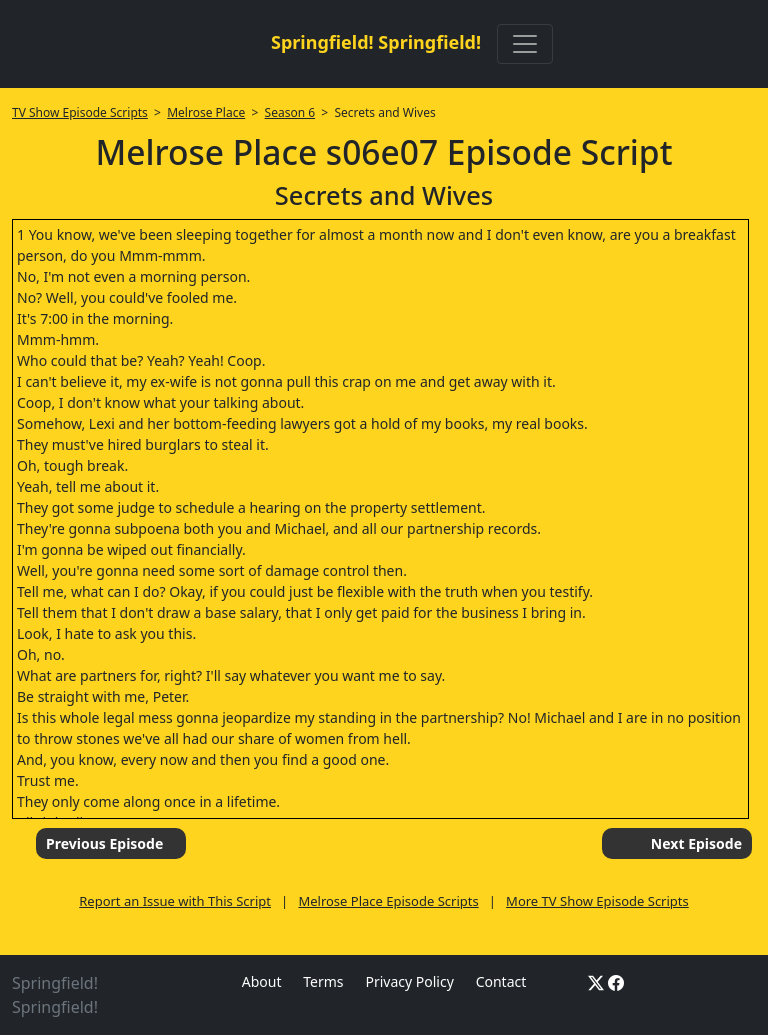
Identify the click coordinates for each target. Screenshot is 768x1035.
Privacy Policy (409, 981)
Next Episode (696, 843)
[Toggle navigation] (525, 44)
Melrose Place (206, 112)
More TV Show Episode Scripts (597, 901)
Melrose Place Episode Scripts (388, 901)
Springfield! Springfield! (376, 42)
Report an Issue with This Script (175, 901)
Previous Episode (104, 843)
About (262, 981)
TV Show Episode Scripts (80, 112)
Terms (323, 981)
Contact (501, 981)
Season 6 (290, 112)
